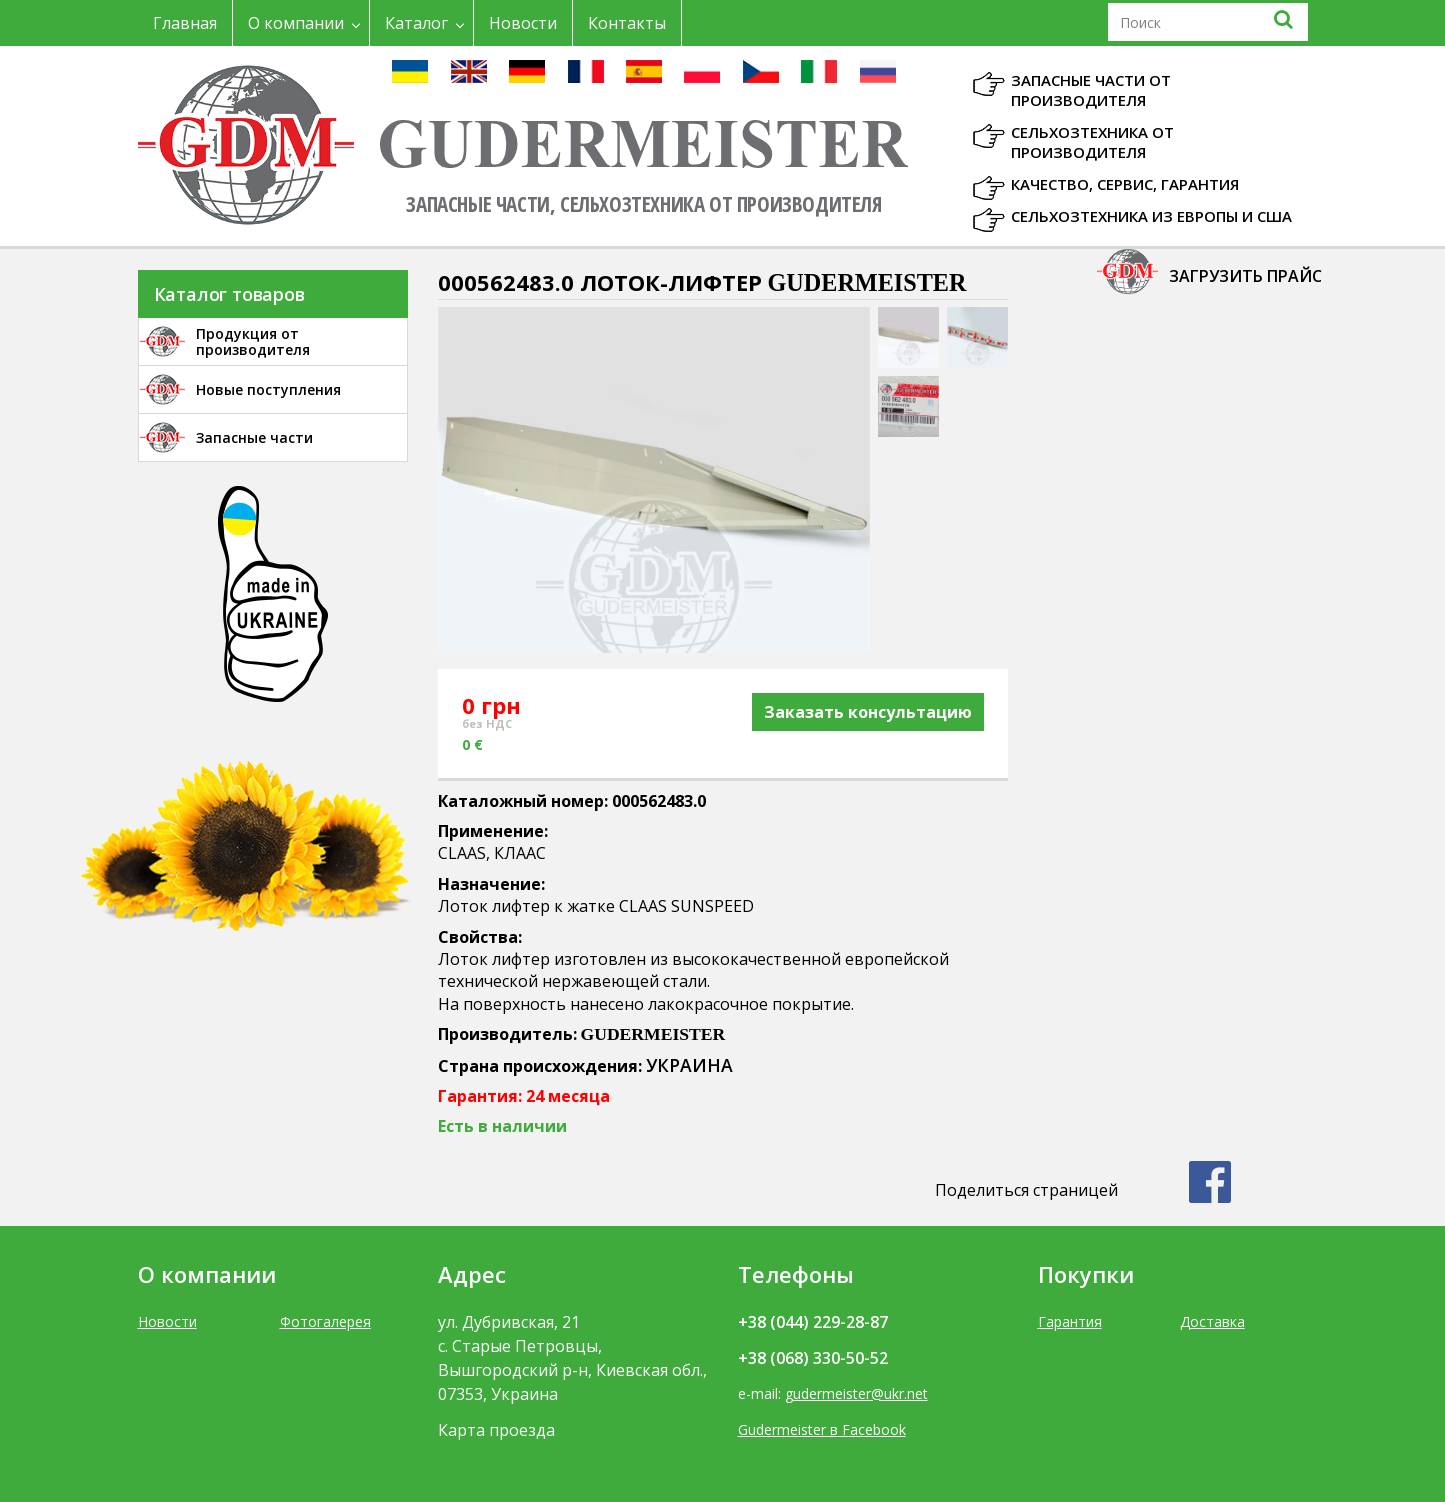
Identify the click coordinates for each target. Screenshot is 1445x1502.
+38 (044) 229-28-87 (813, 1322)
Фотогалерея (325, 1321)
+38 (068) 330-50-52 (813, 1358)
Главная (185, 23)
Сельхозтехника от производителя (1092, 142)
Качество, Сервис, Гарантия (1125, 184)
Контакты (627, 23)
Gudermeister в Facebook (822, 1429)
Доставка (1212, 1321)
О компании (296, 23)
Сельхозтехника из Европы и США (1151, 216)
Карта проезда (496, 1430)
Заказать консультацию (868, 712)
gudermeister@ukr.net (856, 1393)
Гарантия (1070, 1321)
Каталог (416, 23)
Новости (523, 23)
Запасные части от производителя (1091, 90)
